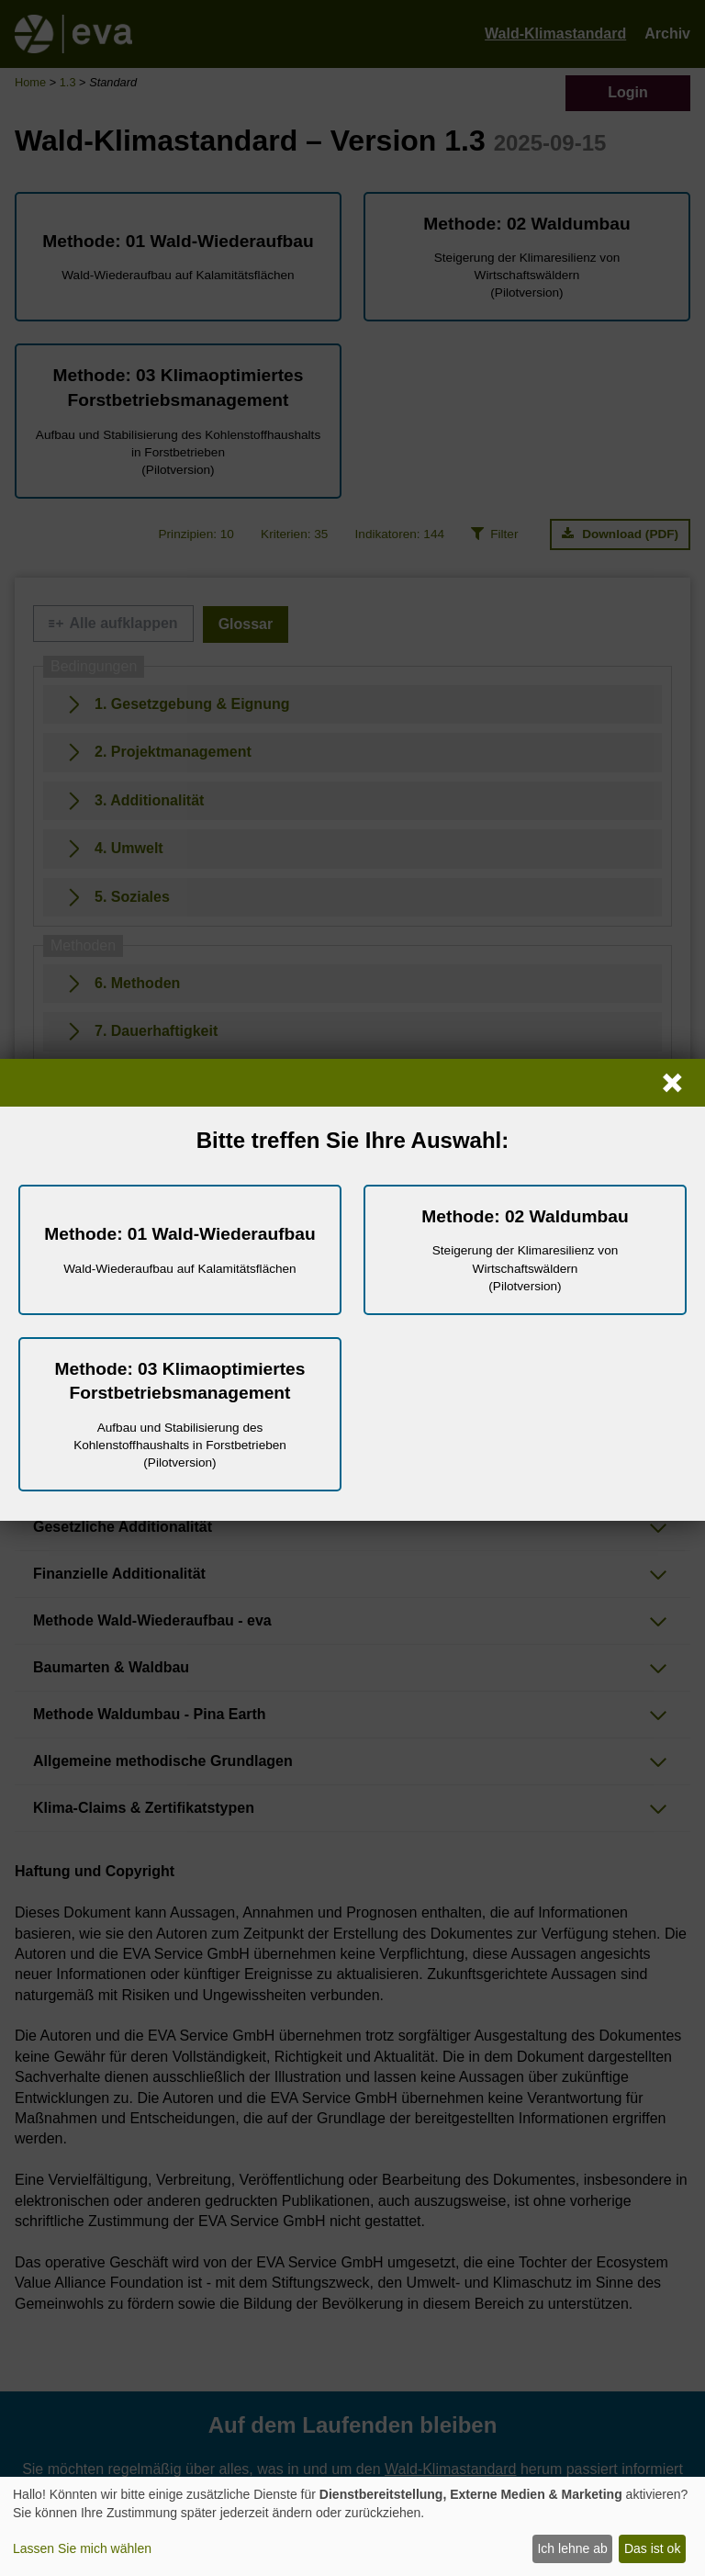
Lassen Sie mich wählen (82, 2548)
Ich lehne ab (572, 2548)
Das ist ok (652, 2548)
